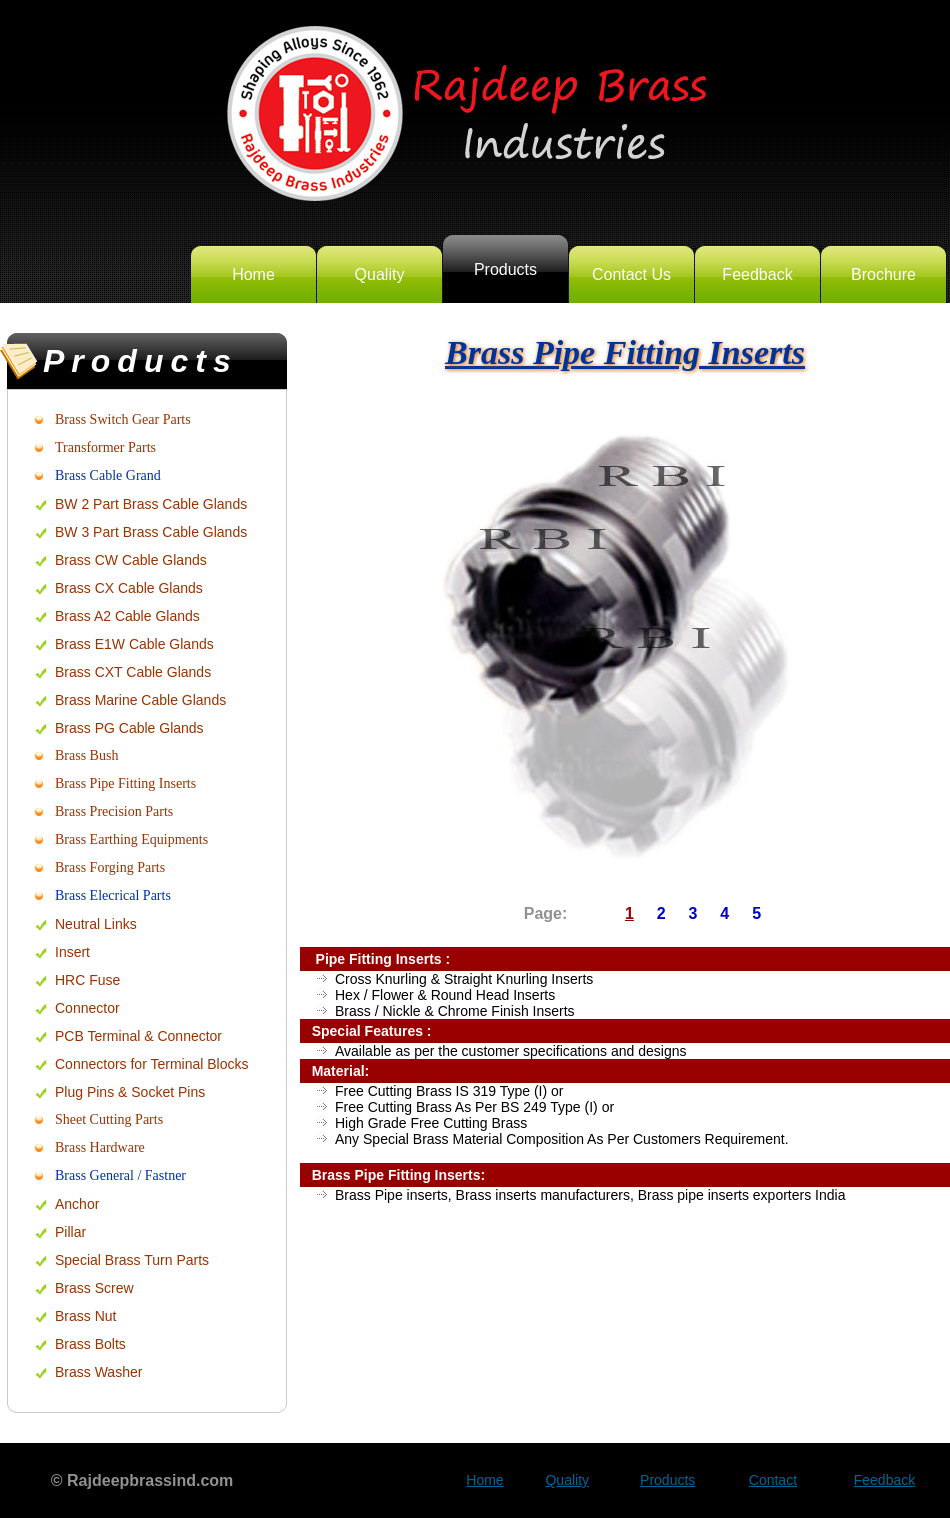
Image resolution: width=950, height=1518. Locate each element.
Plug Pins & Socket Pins (130, 1092)
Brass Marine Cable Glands (140, 700)
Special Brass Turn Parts (132, 1260)
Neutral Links (96, 924)
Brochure (883, 274)
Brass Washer (98, 1372)
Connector (87, 1008)
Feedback (757, 274)
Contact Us (631, 274)
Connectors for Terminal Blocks (151, 1064)
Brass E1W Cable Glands (134, 644)
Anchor (77, 1204)
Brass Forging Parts (110, 867)
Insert (72, 952)
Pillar (70, 1232)
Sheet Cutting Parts (109, 1119)
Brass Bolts (90, 1344)
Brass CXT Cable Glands (133, 672)
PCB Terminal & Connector (138, 1036)
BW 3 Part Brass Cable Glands (151, 532)
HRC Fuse (87, 980)
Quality (380, 274)
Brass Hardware (100, 1147)
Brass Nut (85, 1316)
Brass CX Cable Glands (129, 588)
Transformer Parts (105, 447)
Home (253, 274)
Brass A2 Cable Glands (127, 616)
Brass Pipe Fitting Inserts (125, 783)
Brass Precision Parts (114, 811)
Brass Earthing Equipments (131, 839)
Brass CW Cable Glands (131, 560)
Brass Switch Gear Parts (123, 419)
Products (505, 269)
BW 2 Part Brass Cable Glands (151, 504)
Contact (773, 1480)
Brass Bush (86, 755)
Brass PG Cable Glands (129, 728)
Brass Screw (94, 1288)
